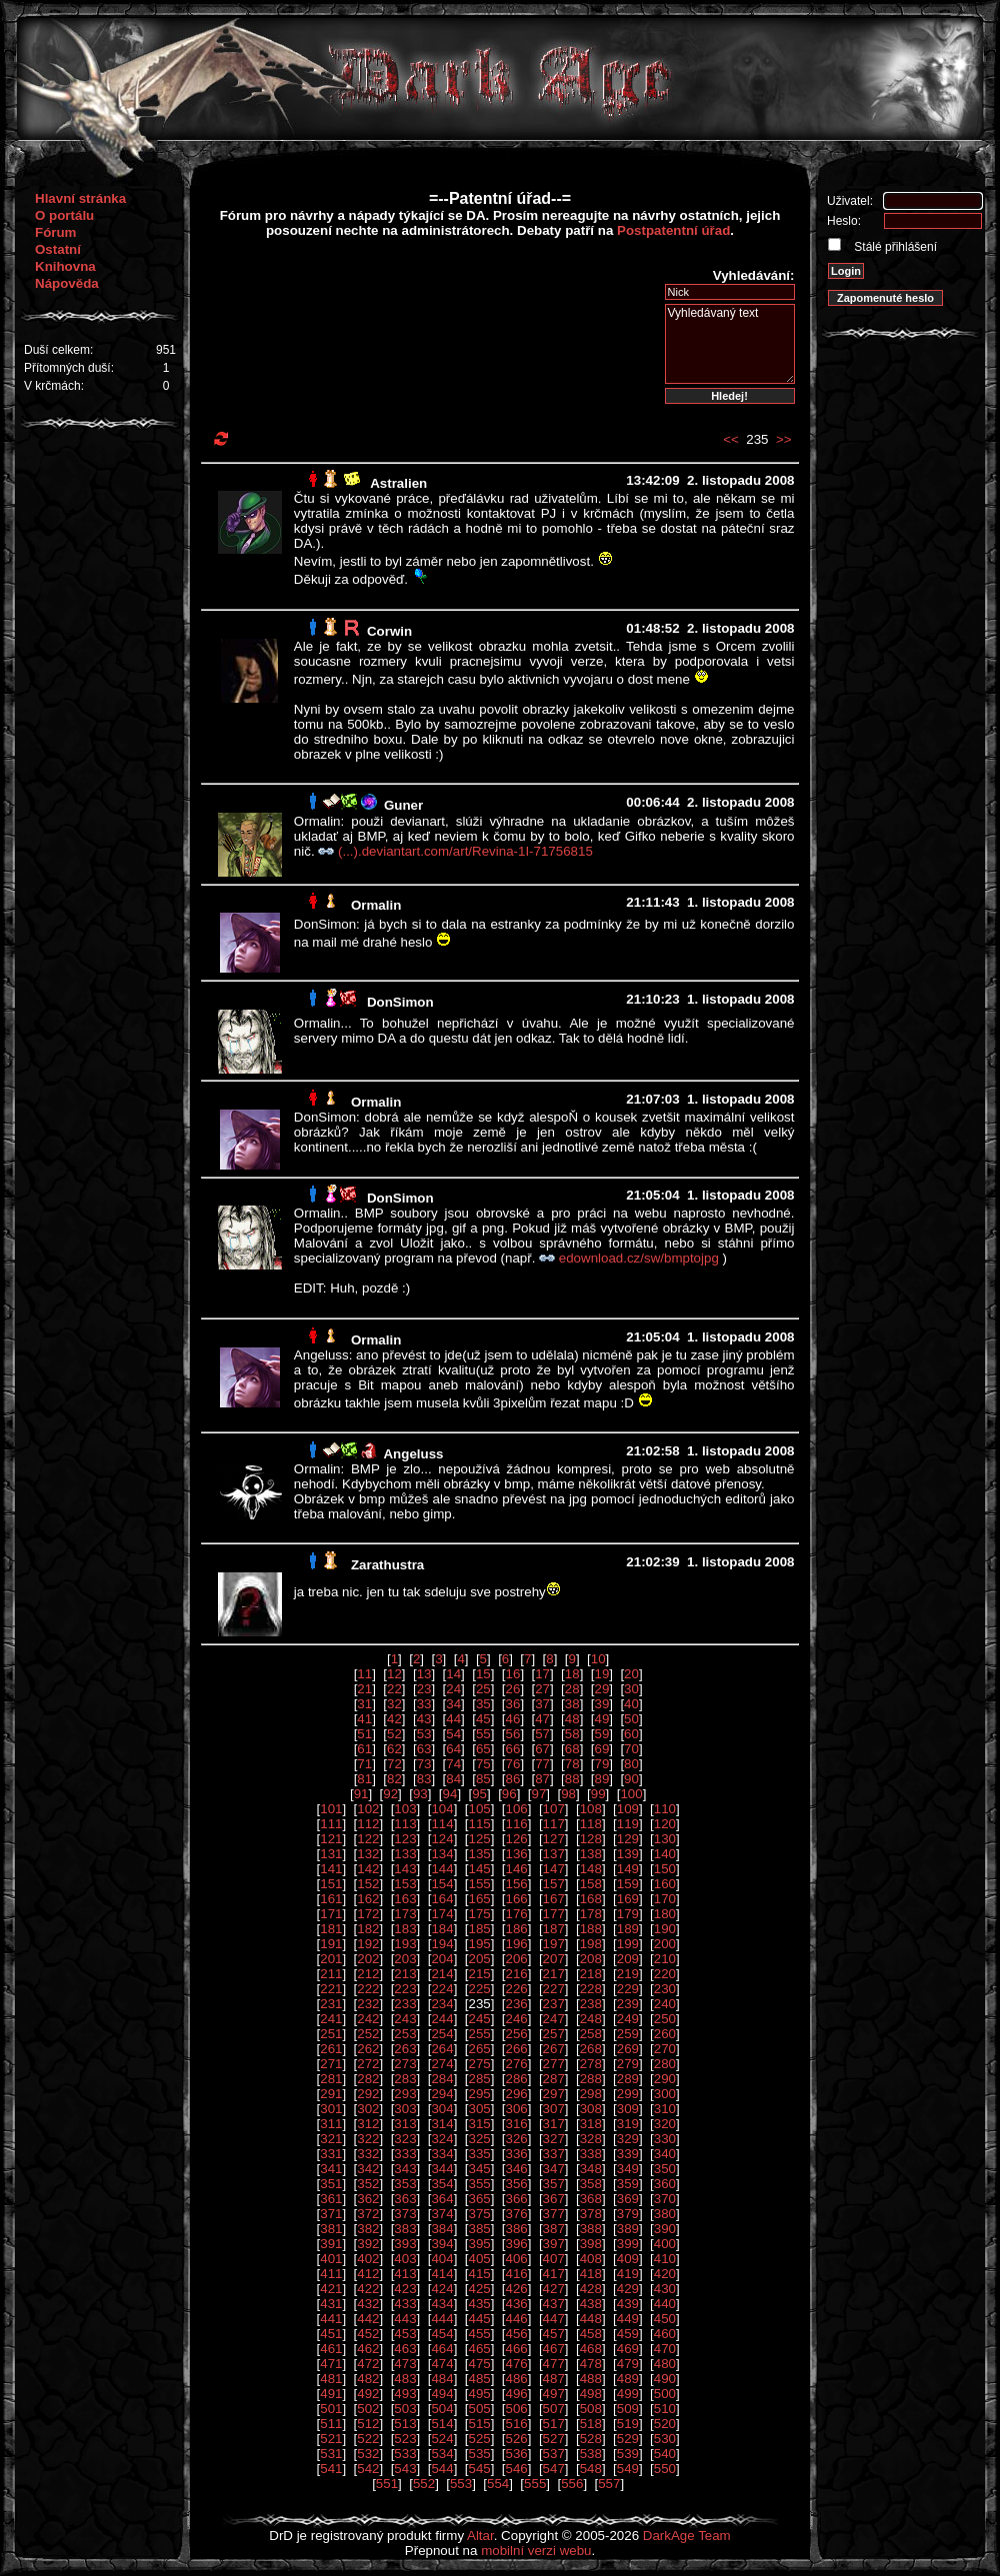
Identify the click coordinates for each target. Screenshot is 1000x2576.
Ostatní (58, 249)
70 (631, 1748)
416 (517, 2273)
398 (591, 2243)
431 (331, 2303)
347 (554, 2168)
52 (394, 1733)
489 (628, 2378)
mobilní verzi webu (536, 2550)
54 (453, 1733)
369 (628, 2198)
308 (591, 2108)
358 (591, 2183)
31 (364, 1703)
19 (601, 1673)
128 (591, 1838)
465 (479, 2348)
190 (665, 1928)
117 (554, 1823)
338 (591, 2153)
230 (665, 1988)
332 (368, 2153)
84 (453, 1778)
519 (628, 2423)
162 (368, 1898)
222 (368, 1988)
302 (368, 2108)
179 (628, 1913)
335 (479, 2153)
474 (442, 2363)
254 (442, 2033)
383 (405, 2228)
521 (331, 2438)
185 (479, 1928)
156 (517, 1883)
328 (591, 2138)
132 (368, 1853)
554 (498, 2483)
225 (479, 1988)
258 (591, 2033)
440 (665, 2303)
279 (628, 2063)
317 (554, 2123)
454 (442, 2333)
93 (420, 1793)
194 (442, 1943)
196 (517, 1943)
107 (554, 1808)
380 (665, 2213)
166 (517, 1898)
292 (368, 2093)
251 (331, 2033)
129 (628, 1838)
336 (517, 2153)
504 (442, 2408)
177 (554, 1913)
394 (442, 2243)
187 (554, 1928)
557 (609, 2483)
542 (368, 2468)
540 (665, 2453)
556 (572, 2483)
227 (554, 1988)
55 (483, 1733)
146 (517, 1868)
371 (331, 2213)
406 (517, 2258)
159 (628, 1883)
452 (368, 2333)
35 (483, 1703)
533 (405, 2453)
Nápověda (67, 283)
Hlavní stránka (80, 198)
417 (554, 2273)
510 (665, 2408)
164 (442, 1898)
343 (405, 2168)
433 (405, 2303)
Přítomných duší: (69, 368)
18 (572, 1673)
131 (331, 1853)
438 (591, 2303)
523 (405, 2438)
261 (331, 2048)
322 (368, 2138)
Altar (480, 2535)
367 (554, 2198)
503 (405, 2408)
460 (665, 2333)
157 (554, 1883)
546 (517, 2468)
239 (628, 2003)
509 (628, 2408)
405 (479, 2258)
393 (405, 2243)
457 (554, 2333)
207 (554, 1958)
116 (517, 1823)
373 (405, 2213)
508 (591, 2408)
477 (554, 2363)
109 (628, 1808)
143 (405, 1868)
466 (517, 2348)
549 (628, 2468)
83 (424, 1778)
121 (331, 1838)
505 (479, 2408)
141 (331, 1868)
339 (628, 2153)
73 (424, 1763)
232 (368, 2003)
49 (601, 1718)
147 (554, 1868)
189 (628, 1928)
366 (517, 2198)
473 (405, 2363)
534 (442, 2453)
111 (331, 1823)
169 (628, 1898)
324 (442, 2138)
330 (665, 2138)
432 (368, 2303)
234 (442, 2003)
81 (364, 1778)
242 (368, 2018)
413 (405, 2273)
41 (364, 1718)
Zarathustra (387, 1564)
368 (591, 2198)
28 (572, 1688)
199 (628, 1943)
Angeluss (413, 1453)
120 (665, 1823)
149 (628, 1868)
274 (442, 2063)
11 (364, 1673)
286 (517, 2078)
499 (628, 2393)
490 (665, 2378)
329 (628, 2138)
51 (364, 1733)
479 (628, 2363)
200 (665, 1943)
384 (442, 2228)
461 (331, 2348)
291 (331, 2093)
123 (405, 1838)
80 (631, 1763)
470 (665, 2348)
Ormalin (376, 905)
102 (368, 1808)
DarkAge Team (687, 2535)
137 (554, 1853)
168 (591, 1898)
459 (628, 2333)
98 (568, 1793)
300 (665, 2093)
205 (479, 1958)
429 (628, 2288)
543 (405, 2468)
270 (665, 2048)
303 (405, 2108)
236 (517, 2003)
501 (331, 2408)
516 (517, 2423)
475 (479, 2363)
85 (483, 1778)
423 (405, 2288)
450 (665, 2318)
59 (601, 1733)
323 (405, 2138)
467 (554, 2348)
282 (368, 2078)
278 (591, 2063)
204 (442, 1958)
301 (331, 2108)
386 (517, 2228)
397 (554, 2243)
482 (368, 2378)
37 (542, 1703)
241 (331, 2018)
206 (517, 1958)
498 (591, 2393)
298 (591, 2093)
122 (368, 1838)
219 (628, 1973)
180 (665, 1913)
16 (513, 1673)
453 (405, 2333)
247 (554, 2018)
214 (442, 1973)
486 (517, 2378)
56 (513, 1733)
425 (479, 2288)
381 (331, 2228)
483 (405, 2378)
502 (368, 2408)
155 (479, 1883)
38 (572, 1703)
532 (368, 2453)
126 (517, 1838)
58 (572, 1733)
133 (405, 1853)
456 (517, 2333)
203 (405, 1958)
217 (554, 1973)
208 (591, 1958)
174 (442, 1913)
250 (665, 2018)
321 (331, 2138)
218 (591, 1973)
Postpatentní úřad (673, 230)
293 (405, 2093)
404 (442, 2258)
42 (394, 1718)
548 (591, 2468)
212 (368, 1973)
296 (517, 2093)
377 (554, 2213)
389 (628, 2228)
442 (368, 2318)
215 (479, 1973)
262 (368, 2048)
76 (513, 1763)
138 (591, 1853)
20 (631, 1673)
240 (665, 2003)
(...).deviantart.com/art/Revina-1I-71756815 (465, 851)
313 (405, 2123)
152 (368, 1883)
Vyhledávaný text (730, 344)
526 (517, 2438)
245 (479, 2018)
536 (517, 2453)
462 (368, 2348)
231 (331, 2003)
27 (542, 1688)
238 (591, 2003)
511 (331, 2423)
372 (368, 2213)
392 (368, 2243)
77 (542, 1763)
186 (517, 1928)
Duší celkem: (58, 350)
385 (479, 2228)
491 (331, 2393)
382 (368, 2228)
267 (554, 2048)
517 (554, 2423)
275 (479, 2063)
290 (665, 2078)
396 (517, 2243)
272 (368, 2063)
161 (331, 1898)
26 (513, 1688)
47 (542, 1718)
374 (442, 2213)
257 (554, 2033)
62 (394, 1748)
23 (424, 1688)
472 (368, 2363)
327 (554, 2138)
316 (517, 2123)
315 (479, 2123)
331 (331, 2153)
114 (442, 1823)
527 (554, 2438)
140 (665, 1853)
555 (535, 2483)
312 (368, 2123)
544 (442, 2468)
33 (424, 1703)
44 (453, 1718)
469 (628, 2348)
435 (479, 2303)
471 (331, 2363)
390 (665, 2228)
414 (442, 2273)
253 (405, 2033)
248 (591, 2018)
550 (665, 2468)
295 (479, 2093)
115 (479, 1823)
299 (628, 2093)
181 (331, 1928)
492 (368, 2393)
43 (424, 1718)
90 (631, 1778)
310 (665, 2108)
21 (364, 1688)
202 (368, 1958)
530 (665, 2438)
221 (331, 1988)
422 (368, 2288)
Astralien (398, 483)
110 (665, 1808)
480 (665, 2363)
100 (631, 1793)
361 (331, 2198)
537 (554, 2453)
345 (479, 2168)
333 (405, 2153)
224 (442, 1988)
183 (405, 1928)
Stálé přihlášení (894, 247)
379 (628, 2213)
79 (601, 1763)
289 (628, 2078)
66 (513, 1748)
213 (405, 1973)
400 (665, 2243)
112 (368, 1823)
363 (405, 2198)
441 (331, 2318)
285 (479, 2078)
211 (331, 1973)
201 (331, 1958)
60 (631, 1733)
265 (479, 2048)
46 (513, 1718)
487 (554, 2378)
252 (368, 2033)
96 (509, 1793)
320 (665, 2123)
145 (479, 1868)
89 (601, 1778)
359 (628, 2183)
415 (479, 2273)
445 (479, 2318)
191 (331, 1943)
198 (591, 1943)
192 (368, 1943)
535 (479, 2453)
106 (517, 1808)
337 (554, 2153)
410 (665, 2258)
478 (591, 2363)
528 (591, 2438)
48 (572, 1718)
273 (405, 2063)
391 (331, 2243)
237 (554, 2003)
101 (331, 1808)
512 (368, 2423)
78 (572, 1763)
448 (591, 2318)
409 (628, 2258)
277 (554, 2063)
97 (538, 1793)
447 (554, 2318)
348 (591, 2168)
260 (665, 2033)
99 (598, 1793)
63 (424, 1748)
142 (368, 1868)
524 (442, 2438)
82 (394, 1778)
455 (479, 2333)
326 (517, 2138)
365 (479, 2198)
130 (665, 1838)
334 (442, 2153)
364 (442, 2198)
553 (461, 2483)
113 (405, 1823)
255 (479, 2033)
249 (628, 2018)
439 (628, 2303)
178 (591, 1913)
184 (442, 1928)
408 (591, 2258)
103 (405, 1808)
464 (442, 2348)
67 (542, 1748)
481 (331, 2378)
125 (479, 1838)
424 (442, 2288)
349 (628, 2168)
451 (331, 2333)
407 (554, 2258)
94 (450, 1793)
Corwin (389, 631)
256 (517, 2033)
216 (517, 1973)
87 (542, 1778)
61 (364, 1748)
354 (442, 2183)
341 (331, 2168)
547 (554, 2468)
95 (479, 1793)
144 (442, 1868)
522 (368, 2438)
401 (331, 2258)
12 (394, 1673)
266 (517, 2048)
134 (442, 1853)
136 (517, 1853)
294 (442, 2093)
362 (368, 2198)
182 (368, 1928)
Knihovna (65, 266)
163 (405, 1898)
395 (479, 2243)
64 (453, 1748)
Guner (403, 805)
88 (572, 1778)
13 (424, 1673)
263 (405, 2048)
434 (442, 2303)
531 (331, 2453)
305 (479, 2108)
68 (572, 1748)
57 (542, 1733)
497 (554, 2393)
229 (628, 1988)
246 (517, 2018)
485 (479, 2378)
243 (405, 2018)
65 (483, 1748)
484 (442, 2378)
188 (591, 1928)
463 (405, 2348)
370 (665, 2198)
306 (517, 2108)
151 (331, 1883)
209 (628, 1958)
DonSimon (400, 1002)
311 (331, 2123)
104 (442, 1808)
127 (554, 1838)
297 (554, 2093)
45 (483, 1718)
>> (784, 439)
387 (554, 2228)
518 (591, 2423)
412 (368, 2273)
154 (442, 1883)
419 (628, 2273)
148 (591, 1868)
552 (424, 2483)
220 (665, 1973)
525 (479, 2438)
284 (442, 2078)
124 (442, 1838)
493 (405, 2393)
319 (628, 2123)
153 (405, 1883)
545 (479, 2468)
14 (453, 1673)
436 (517, 2303)
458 (591, 2333)
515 (479, 2423)
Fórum (55, 232)
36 (513, 1703)
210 (665, 1958)
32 (394, 1703)
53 (424, 1733)
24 (453, 1688)
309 (628, 2108)
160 (665, 1883)
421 (331, 2288)
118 (591, 1823)
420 (665, 2273)
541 (331, 2468)
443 (405, 2318)
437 (554, 2303)
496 (517, 2393)
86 (513, 1778)
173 (405, 1913)
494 (442, 2393)
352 (368, 2183)
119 (628, 1823)
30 (631, 1688)
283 (405, 2078)
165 (479, 1898)
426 (517, 2288)
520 (665, 2423)
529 (628, 2438)
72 (394, 1763)
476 (517, 2363)
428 (591, 2288)
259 (628, 2033)
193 (405, 1943)
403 (405, 2258)
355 (479, 2183)
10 (598, 1658)
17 (542, 1673)
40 (631, 1703)
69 (601, 1748)
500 (665, 2393)
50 (631, 1718)
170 (665, 1898)
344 (442, 2168)
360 (665, 2183)
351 (331, 2183)
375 (479, 2213)
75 (483, 1763)
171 (331, 1913)
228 (591, 1988)
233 (405, 2003)
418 (591, 2273)
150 (665, 1868)
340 (665, 2153)
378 (591, 2213)
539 (628, 2453)
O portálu (64, 215)
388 (591, 2228)
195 (479, 1943)
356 (517, 2183)
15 (483, 1673)
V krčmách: (54, 386)
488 (591, 2378)
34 (453, 1703)
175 (479, 1913)
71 (364, 1763)
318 (591, 2123)
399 (628, 2243)
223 (405, 1988)
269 (628, 2048)
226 (517, 1988)
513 (405, 2423)
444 (442, 2318)
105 (479, 1808)
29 (601, 1688)
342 (368, 2168)
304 (442, 2108)
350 (665, 2168)
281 (331, 2078)
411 (331, 2273)
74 (453, 1763)
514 (442, 2423)
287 (554, 2078)
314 (442, 2123)
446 (517, 2318)
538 (591, 2453)
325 (479, 2138)
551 (387, 2483)
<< (731, 439)
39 (601, 1703)
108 (591, 1808)
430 (665, 2288)
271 (331, 2063)
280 (665, 2063)
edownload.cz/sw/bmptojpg (641, 1258)
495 (479, 2393)
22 (394, 1688)
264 (442, 2048)
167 (554, 1898)
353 (405, 2183)
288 (591, 2078)
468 (591, 2348)
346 (517, 2168)
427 (554, 2288)
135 (479, 1853)
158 (591, 1883)
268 (591, 2048)
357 (554, 2183)
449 (628, 2318)
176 (517, 1913)
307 (554, 2108)
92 (390, 1793)
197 (554, 1943)
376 (517, 2213)
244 (442, 2018)
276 (517, 2063)
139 (628, 1853)
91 (361, 1793)
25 (483, 1688)
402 (368, 2258)
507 (554, 2408)
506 (517, 2408)
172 (368, 1913)
